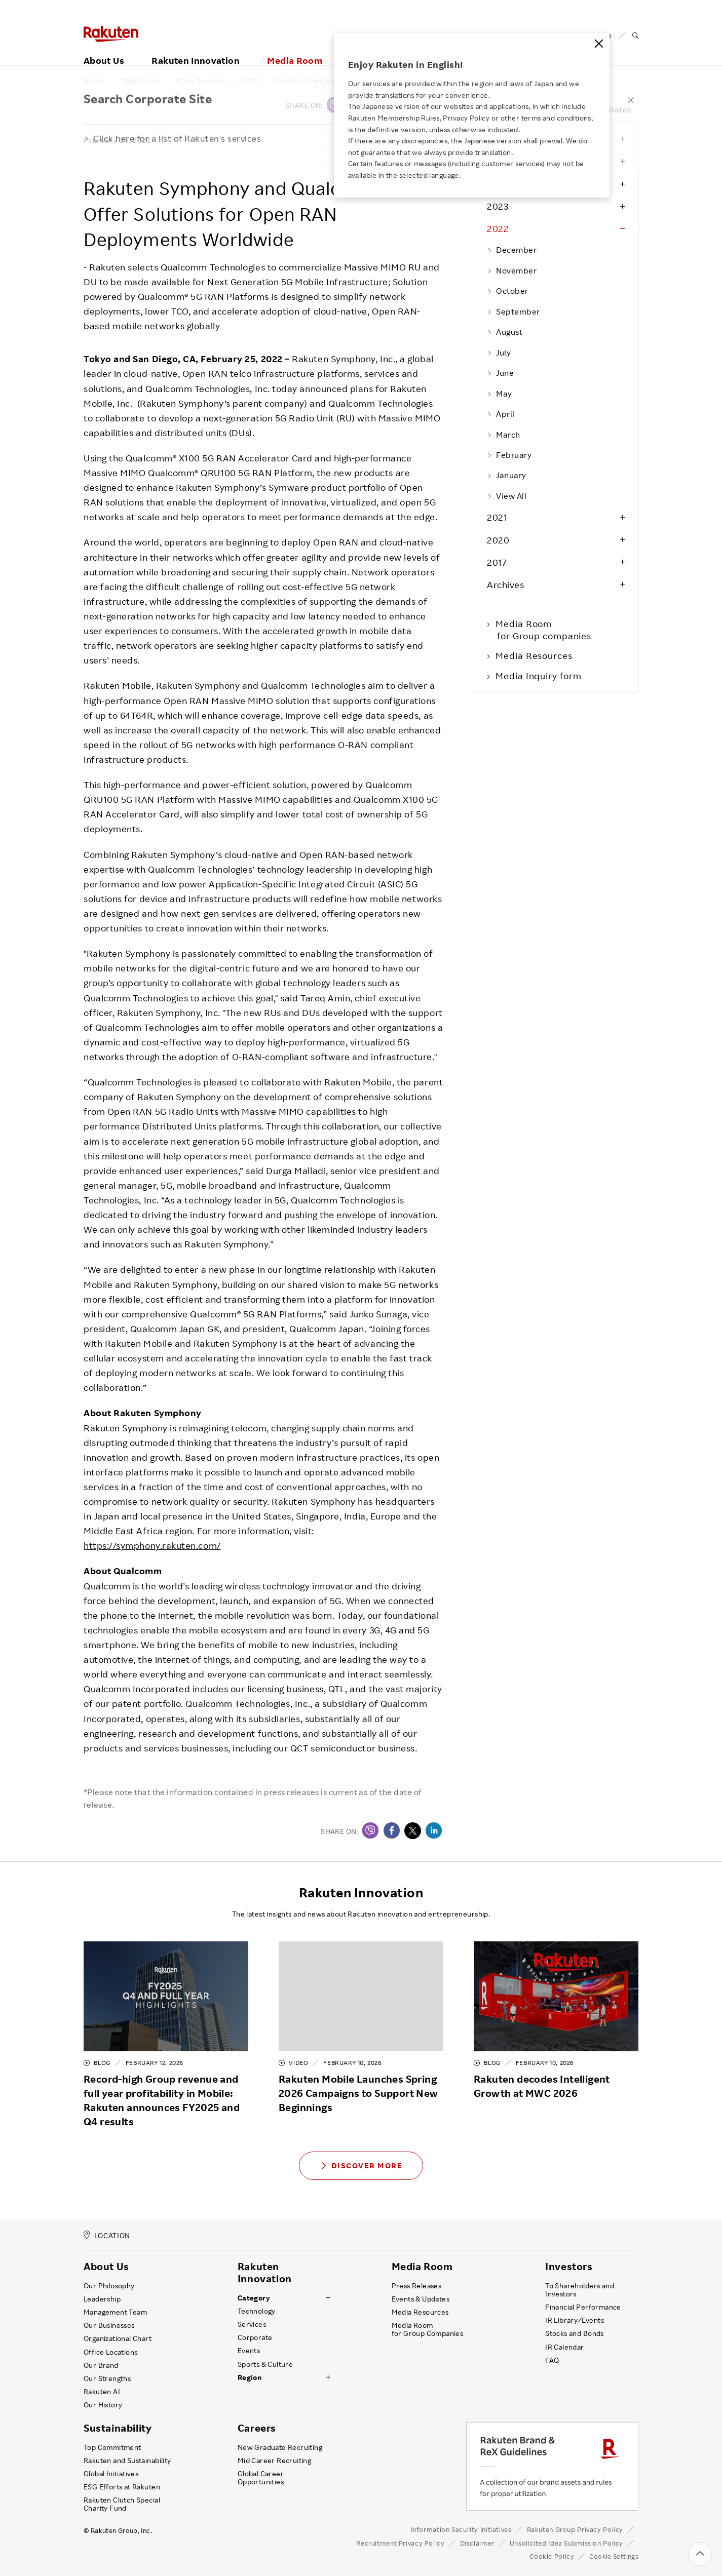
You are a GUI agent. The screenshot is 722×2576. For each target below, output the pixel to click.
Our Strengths (107, 2378)
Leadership (102, 2299)
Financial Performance (583, 2307)
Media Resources (535, 655)
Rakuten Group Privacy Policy (575, 2529)
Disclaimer (477, 2543)
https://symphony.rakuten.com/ (152, 1545)
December (512, 250)
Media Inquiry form (539, 675)
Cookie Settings (613, 2556)
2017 (497, 562)
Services (252, 2324)
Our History (103, 2405)
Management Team (115, 2312)
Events (249, 2351)
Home (94, 80)
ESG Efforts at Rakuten (122, 2487)
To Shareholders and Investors (579, 2290)
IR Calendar (564, 2347)
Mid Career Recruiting (275, 2460)
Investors (568, 2266)
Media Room (294, 49)
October (507, 291)
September (513, 311)
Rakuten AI (102, 2392)
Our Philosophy (109, 2286)
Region (249, 2377)
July (499, 352)
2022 (249, 80)
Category (254, 2298)
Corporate (255, 2337)
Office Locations (110, 2352)
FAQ (552, 2360)
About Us (104, 49)
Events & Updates (420, 2299)
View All (506, 496)
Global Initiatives (111, 2474)
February (509, 455)
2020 (498, 539)
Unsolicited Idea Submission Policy (566, 2543)
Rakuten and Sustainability (127, 2460)
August (504, 332)
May (499, 393)
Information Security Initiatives (461, 2529)
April (501, 414)
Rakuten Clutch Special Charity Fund (122, 2504)
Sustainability (117, 2428)
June (500, 373)
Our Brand (101, 2365)
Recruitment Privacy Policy (400, 2543)
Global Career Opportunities (261, 2478)
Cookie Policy (551, 2556)
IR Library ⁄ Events (574, 2320)
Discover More (361, 2165)
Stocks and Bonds (574, 2333)
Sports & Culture (265, 2364)
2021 (497, 517)
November (512, 270)
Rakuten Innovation (195, 49)
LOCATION (107, 2235)
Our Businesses (109, 2325)
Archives (505, 584)
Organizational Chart (117, 2338)
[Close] (599, 43)
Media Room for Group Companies (428, 2329)
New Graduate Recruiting (280, 2447)
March (503, 435)
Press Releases (201, 80)
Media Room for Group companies (544, 629)
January (506, 475)
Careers (257, 2428)
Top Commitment (112, 2447)
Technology (257, 2311)
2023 (497, 206)
